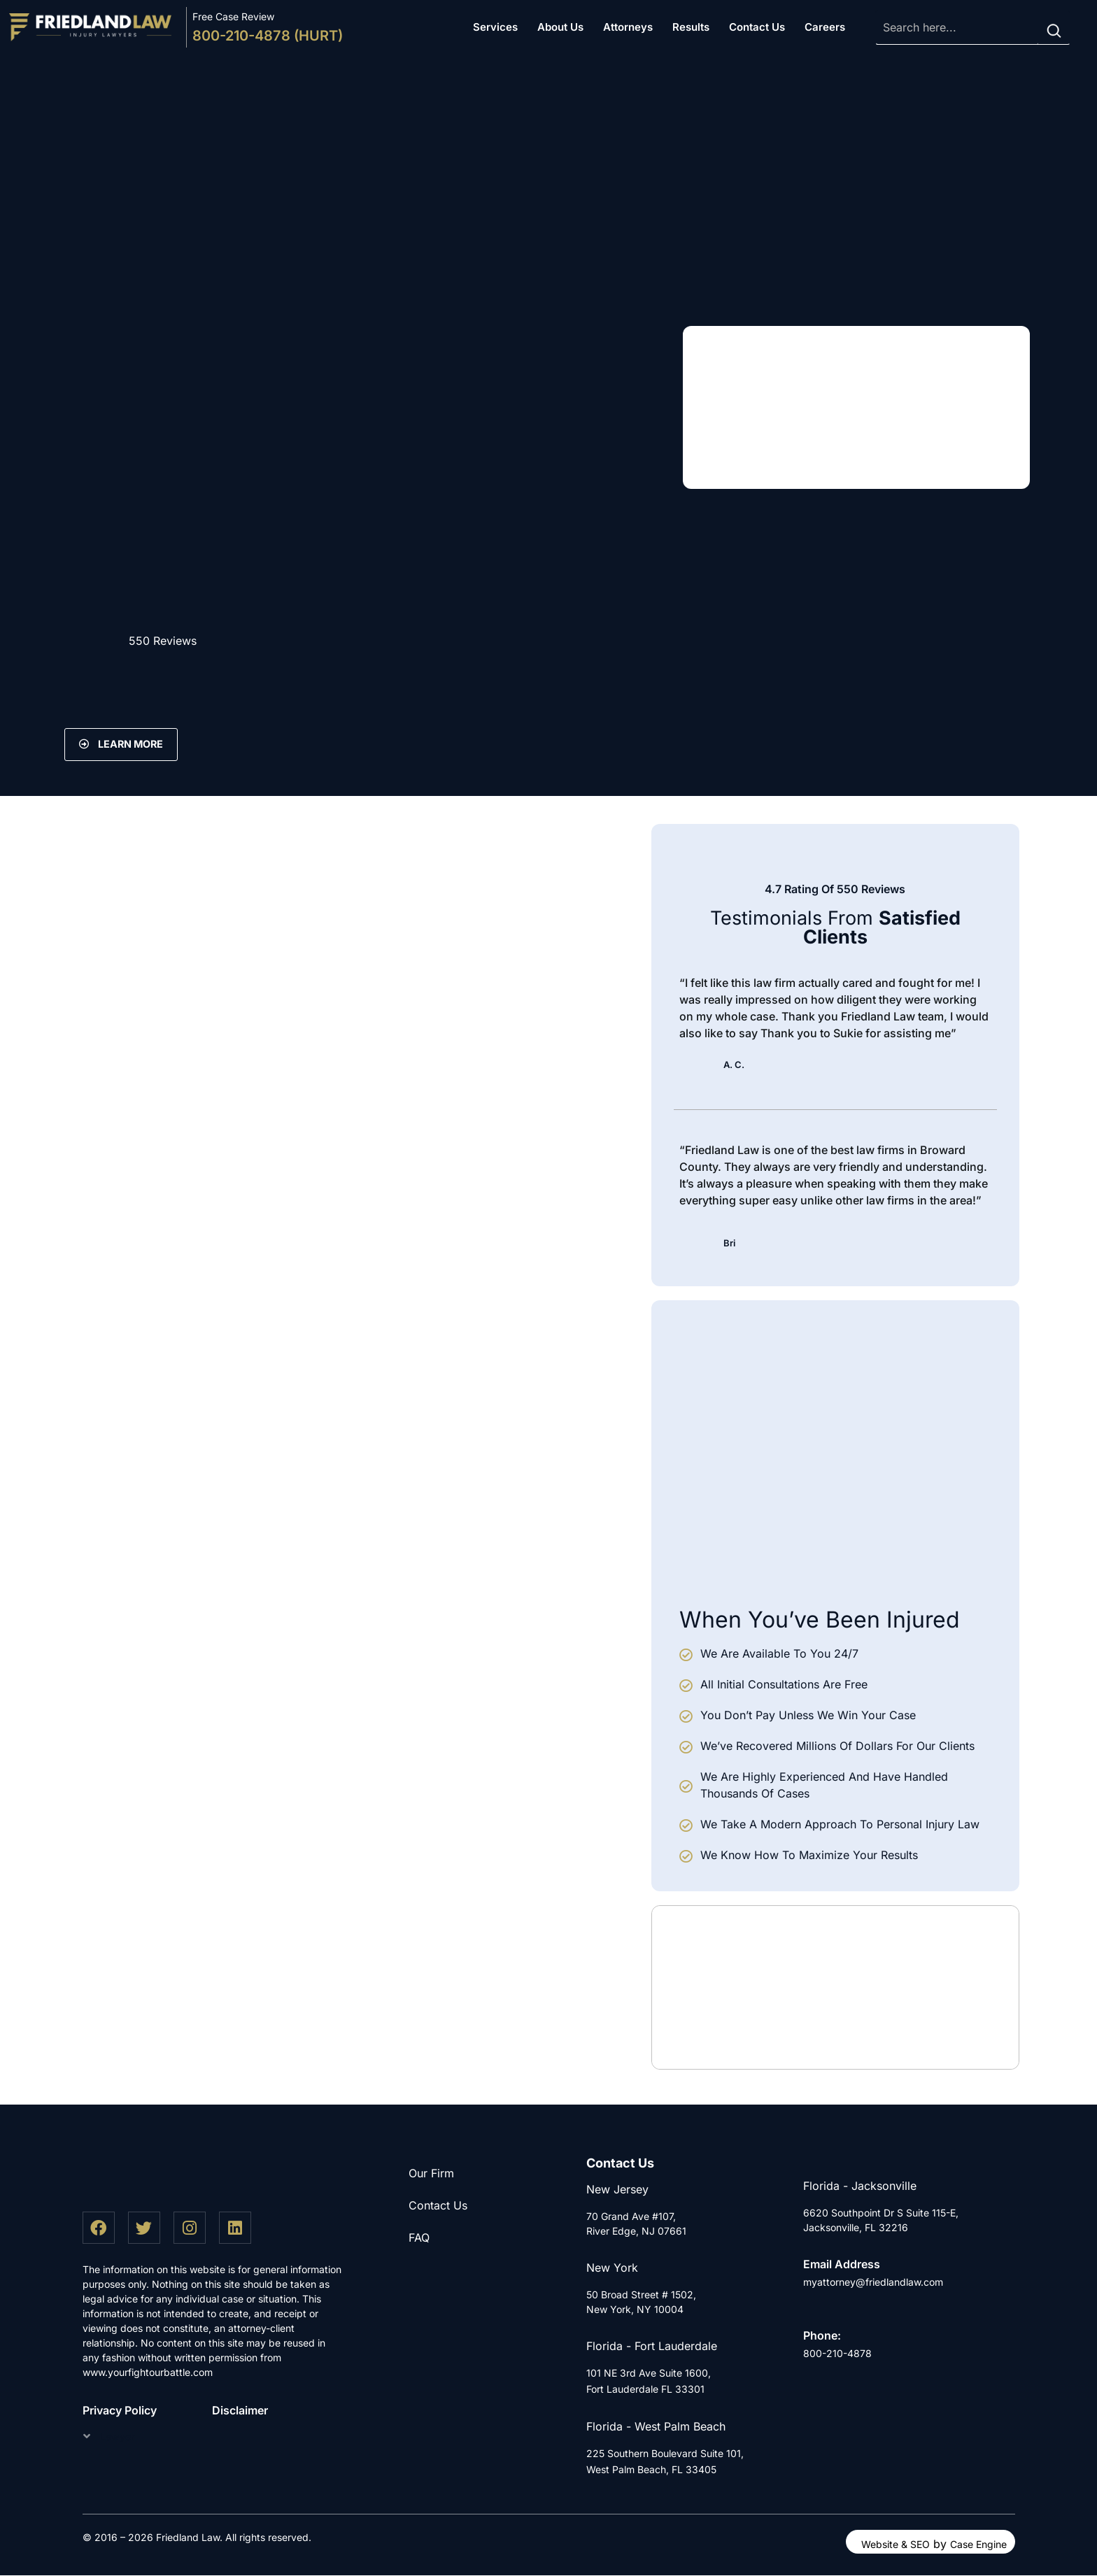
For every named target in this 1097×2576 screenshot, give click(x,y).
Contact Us (757, 27)
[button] (127, 2436)
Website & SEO (895, 2545)
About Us (560, 27)
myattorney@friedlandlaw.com (873, 2282)
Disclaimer (240, 2411)
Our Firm (431, 2173)
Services (495, 27)
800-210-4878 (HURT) (267, 35)
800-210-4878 (837, 2354)
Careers (825, 27)
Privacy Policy (120, 2411)
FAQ (419, 2237)
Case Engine (978, 2545)
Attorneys (628, 27)
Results (690, 27)
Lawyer (117, 2437)
